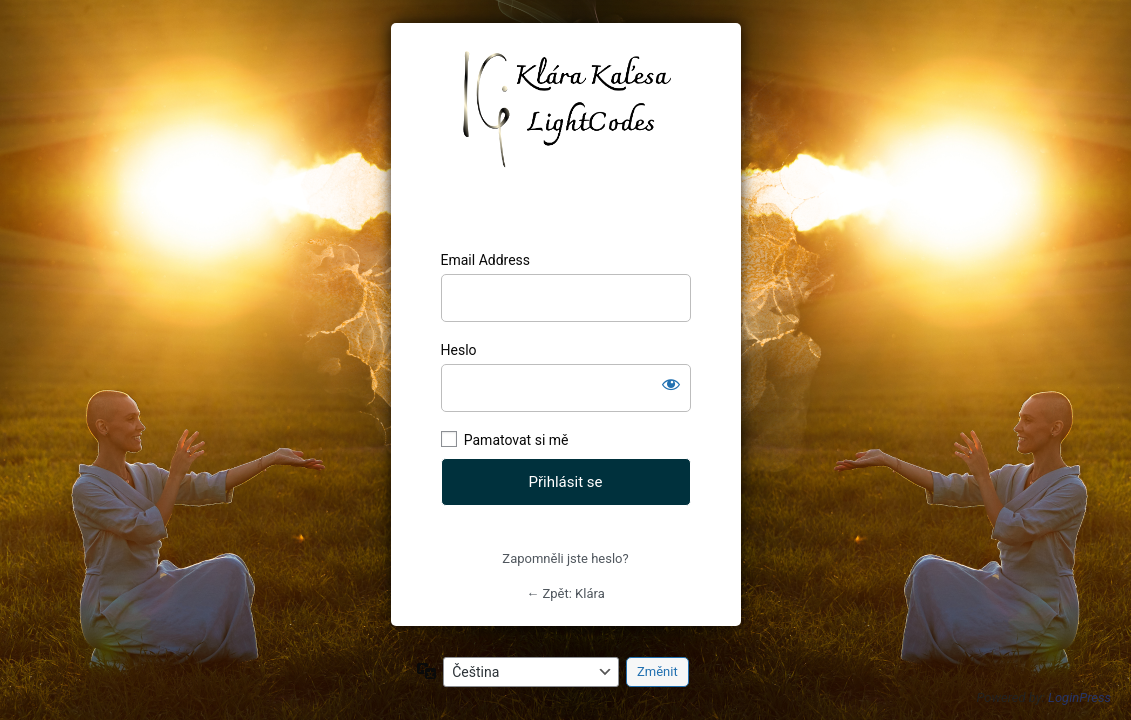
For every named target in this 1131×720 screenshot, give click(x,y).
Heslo (459, 350)
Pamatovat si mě (516, 440)
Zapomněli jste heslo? (565, 558)
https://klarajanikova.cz (565, 137)
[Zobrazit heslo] (671, 384)
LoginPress (1079, 697)
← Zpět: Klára (565, 593)
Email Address (486, 260)
